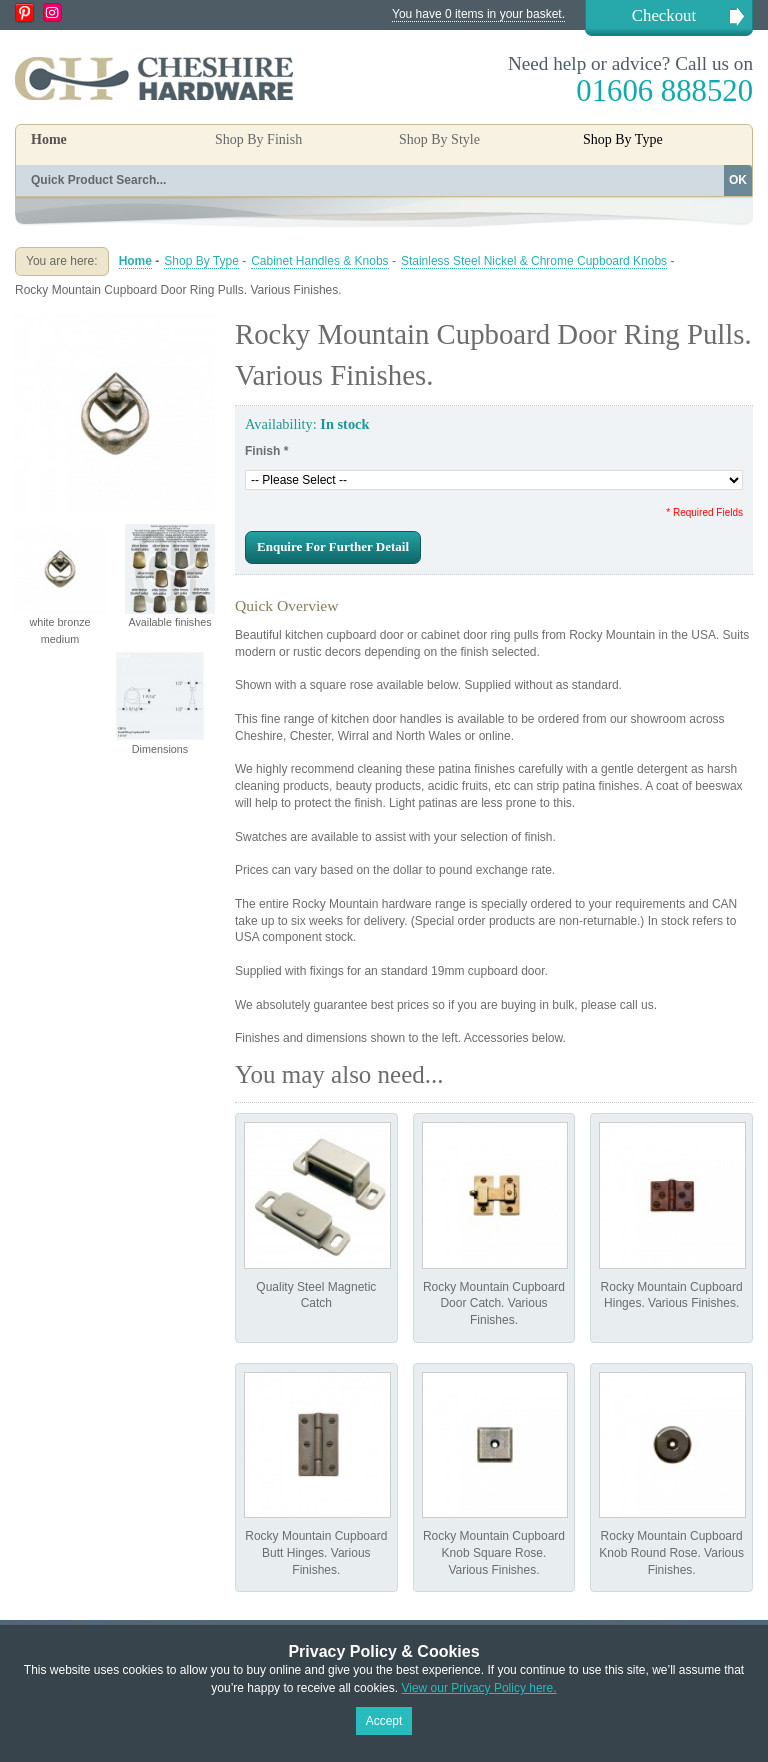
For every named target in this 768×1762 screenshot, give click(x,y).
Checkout (664, 15)
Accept (384, 1721)
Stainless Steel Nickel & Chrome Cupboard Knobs (534, 261)
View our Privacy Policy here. (478, 1688)
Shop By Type (201, 261)
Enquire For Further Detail (333, 546)
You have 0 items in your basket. (478, 14)
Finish (266, 451)
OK (738, 180)
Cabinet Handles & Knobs (319, 261)
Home (49, 139)
